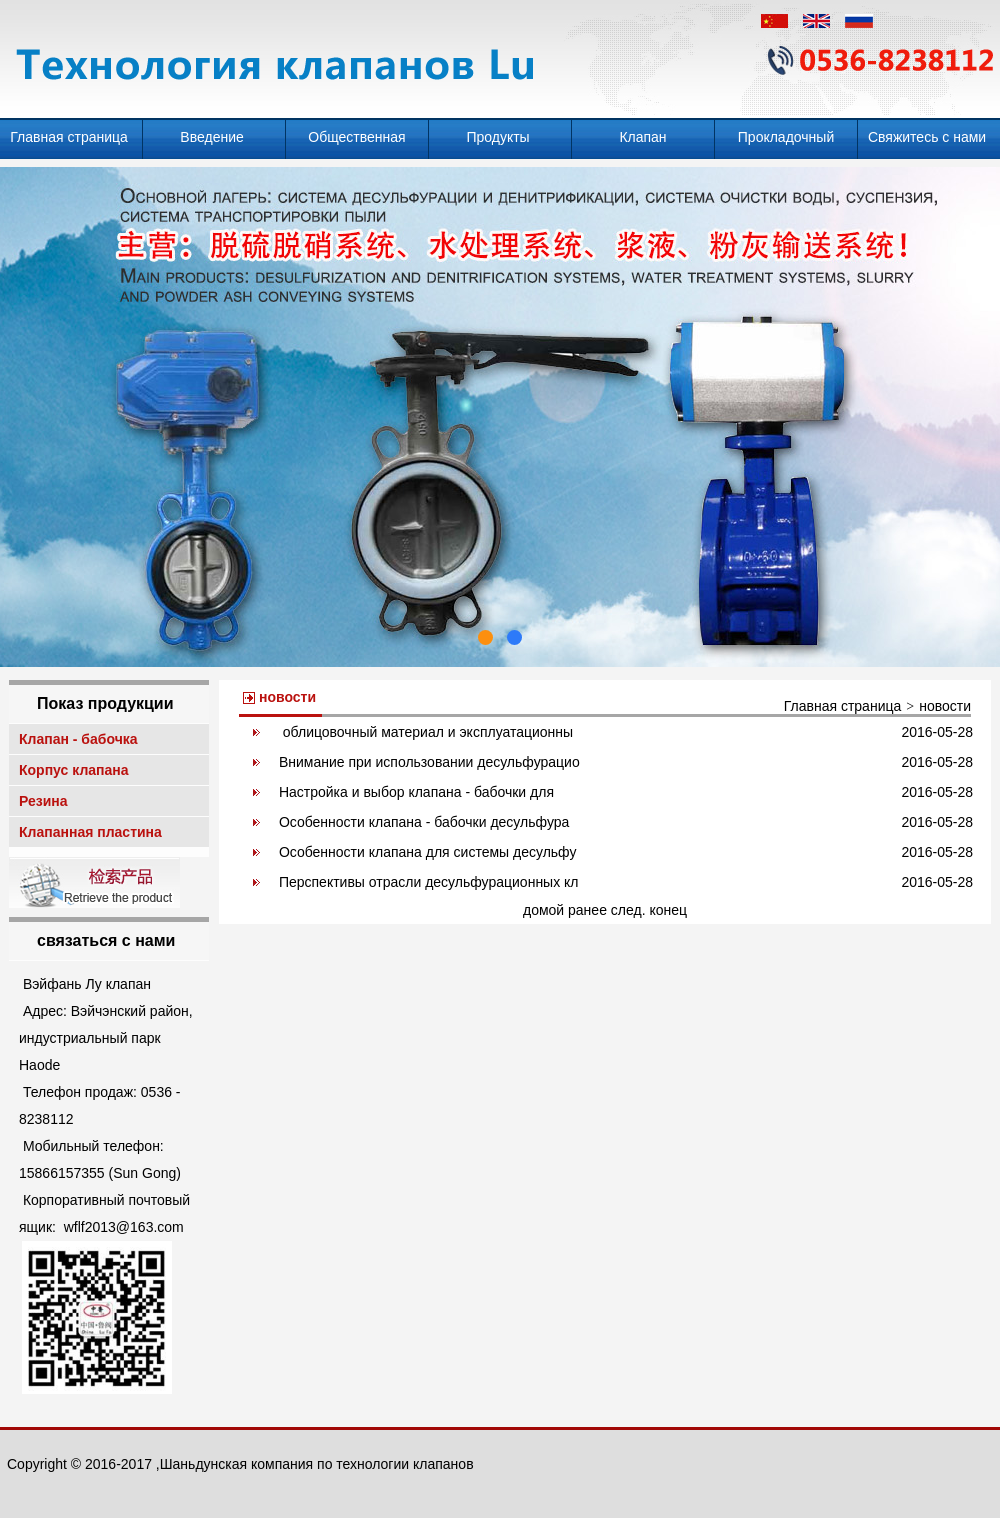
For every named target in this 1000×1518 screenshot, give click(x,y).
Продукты (499, 137)
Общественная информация (356, 144)
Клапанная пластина (92, 832)
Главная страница (70, 137)
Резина (45, 801)
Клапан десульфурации (643, 144)
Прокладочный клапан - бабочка (786, 144)
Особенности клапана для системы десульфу (428, 852)
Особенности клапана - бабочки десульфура (424, 822)
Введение (213, 137)
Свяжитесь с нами (929, 137)
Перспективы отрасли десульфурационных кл (429, 882)
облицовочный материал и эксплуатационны (426, 732)
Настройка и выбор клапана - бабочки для (416, 792)
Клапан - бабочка (80, 739)
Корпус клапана (75, 770)
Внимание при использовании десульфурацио (429, 762)
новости (945, 706)
